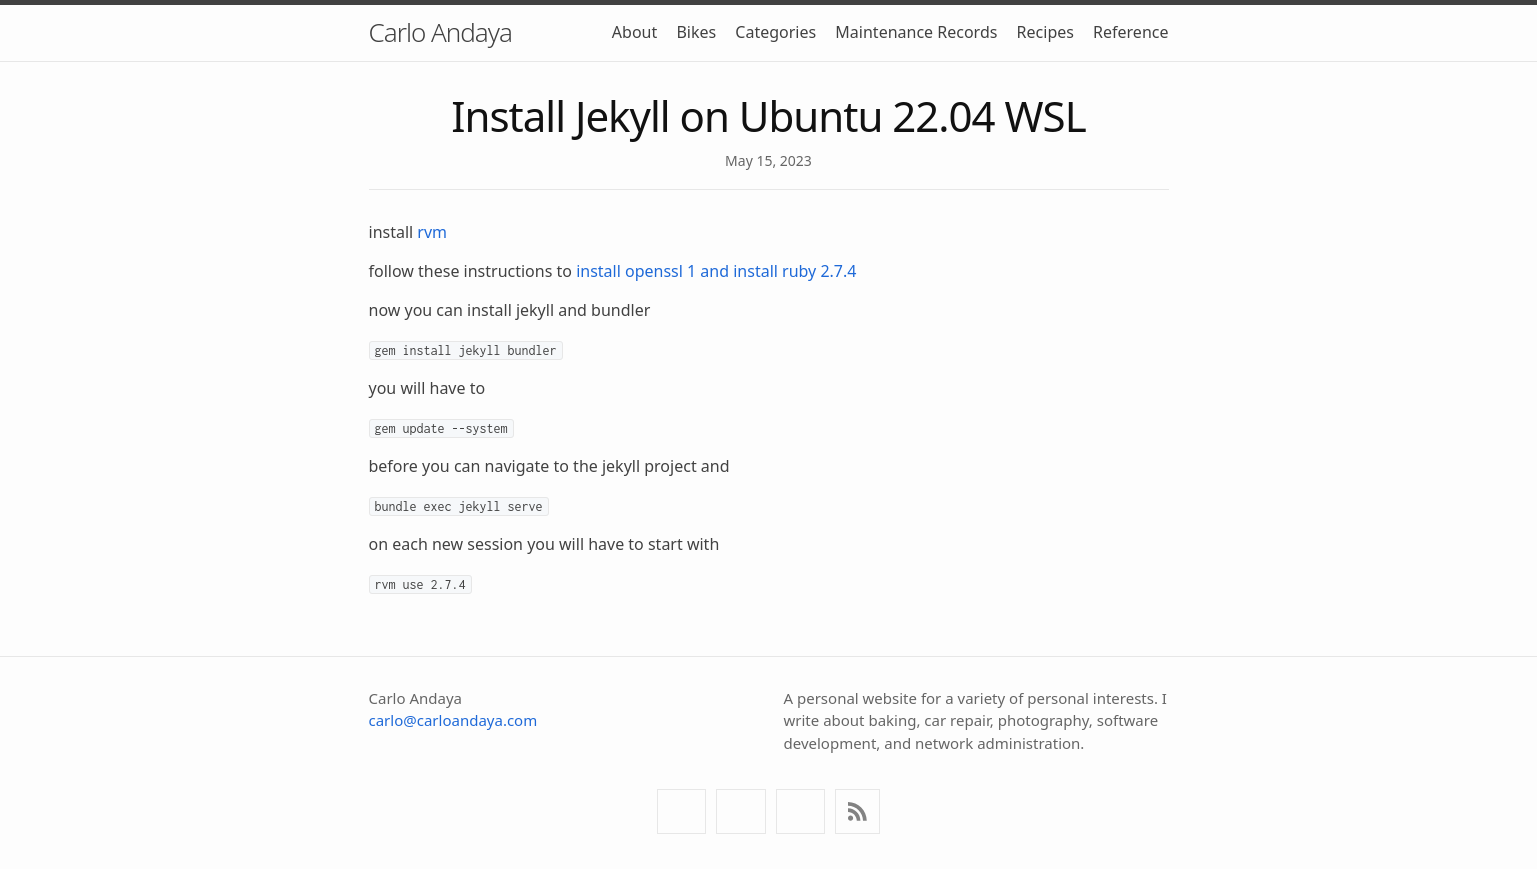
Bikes (696, 32)
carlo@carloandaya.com (453, 720)
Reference (1130, 32)
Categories (775, 32)
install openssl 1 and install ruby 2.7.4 (716, 271)
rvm (432, 232)
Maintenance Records (916, 32)
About (634, 32)
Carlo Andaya (440, 32)
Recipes (1045, 32)
